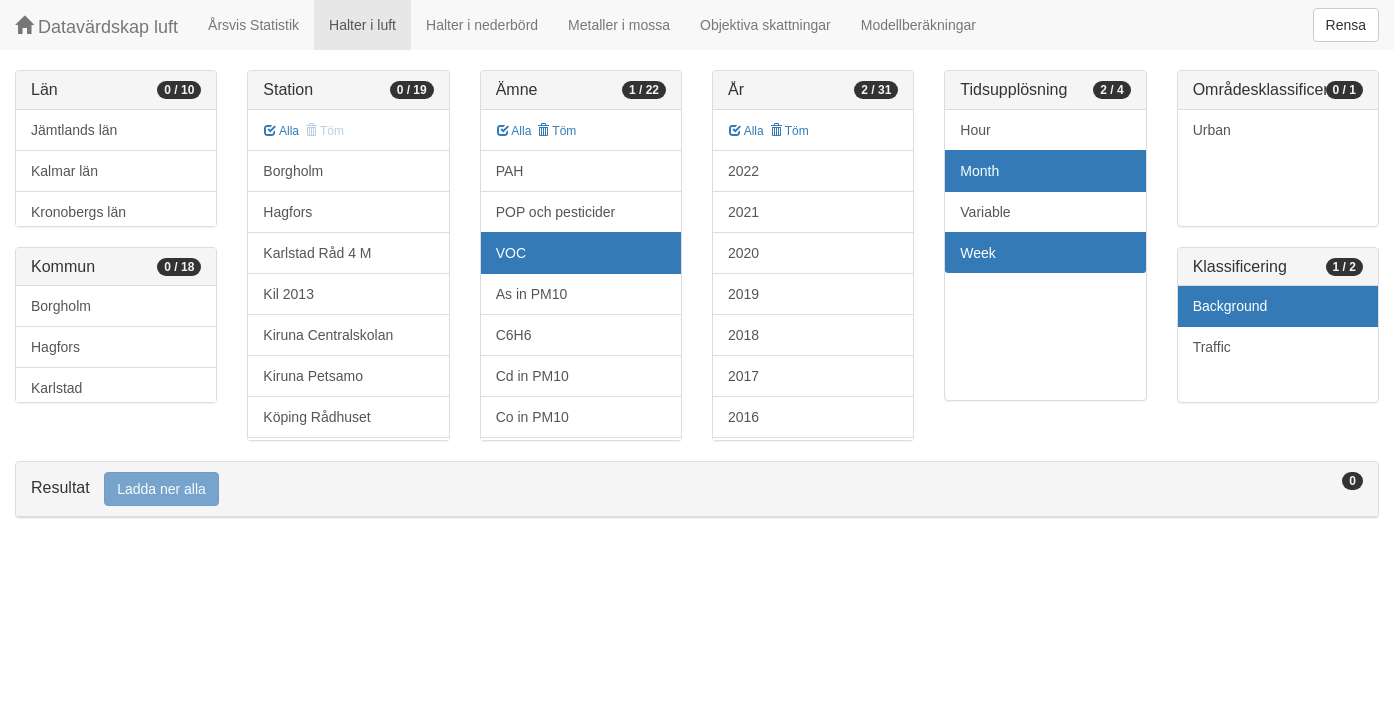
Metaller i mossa (619, 25)
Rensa (1346, 25)
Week (978, 253)
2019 (743, 294)
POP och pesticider (556, 212)
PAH (510, 171)
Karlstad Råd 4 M (317, 253)
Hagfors (55, 347)
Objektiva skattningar (765, 25)
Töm (556, 131)
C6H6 (514, 335)
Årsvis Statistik (253, 25)
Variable (985, 212)
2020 (743, 253)
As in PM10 (532, 294)
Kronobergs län (78, 212)
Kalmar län (64, 171)
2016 (743, 417)
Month (979, 171)
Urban (1212, 130)
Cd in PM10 (532, 376)
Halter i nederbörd (482, 25)
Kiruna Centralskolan (328, 335)
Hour (975, 130)
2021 (743, 212)
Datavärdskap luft (96, 26)
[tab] (697, 489)
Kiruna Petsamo (313, 376)
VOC (511, 253)
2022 (743, 171)
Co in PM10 (532, 417)
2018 (743, 335)
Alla (281, 131)
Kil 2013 (288, 294)
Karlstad (56, 388)
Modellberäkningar (918, 25)
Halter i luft (362, 25)
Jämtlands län (74, 130)
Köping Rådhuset (316, 417)
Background (1230, 306)
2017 (743, 376)
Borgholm (61, 306)
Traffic (1212, 347)
